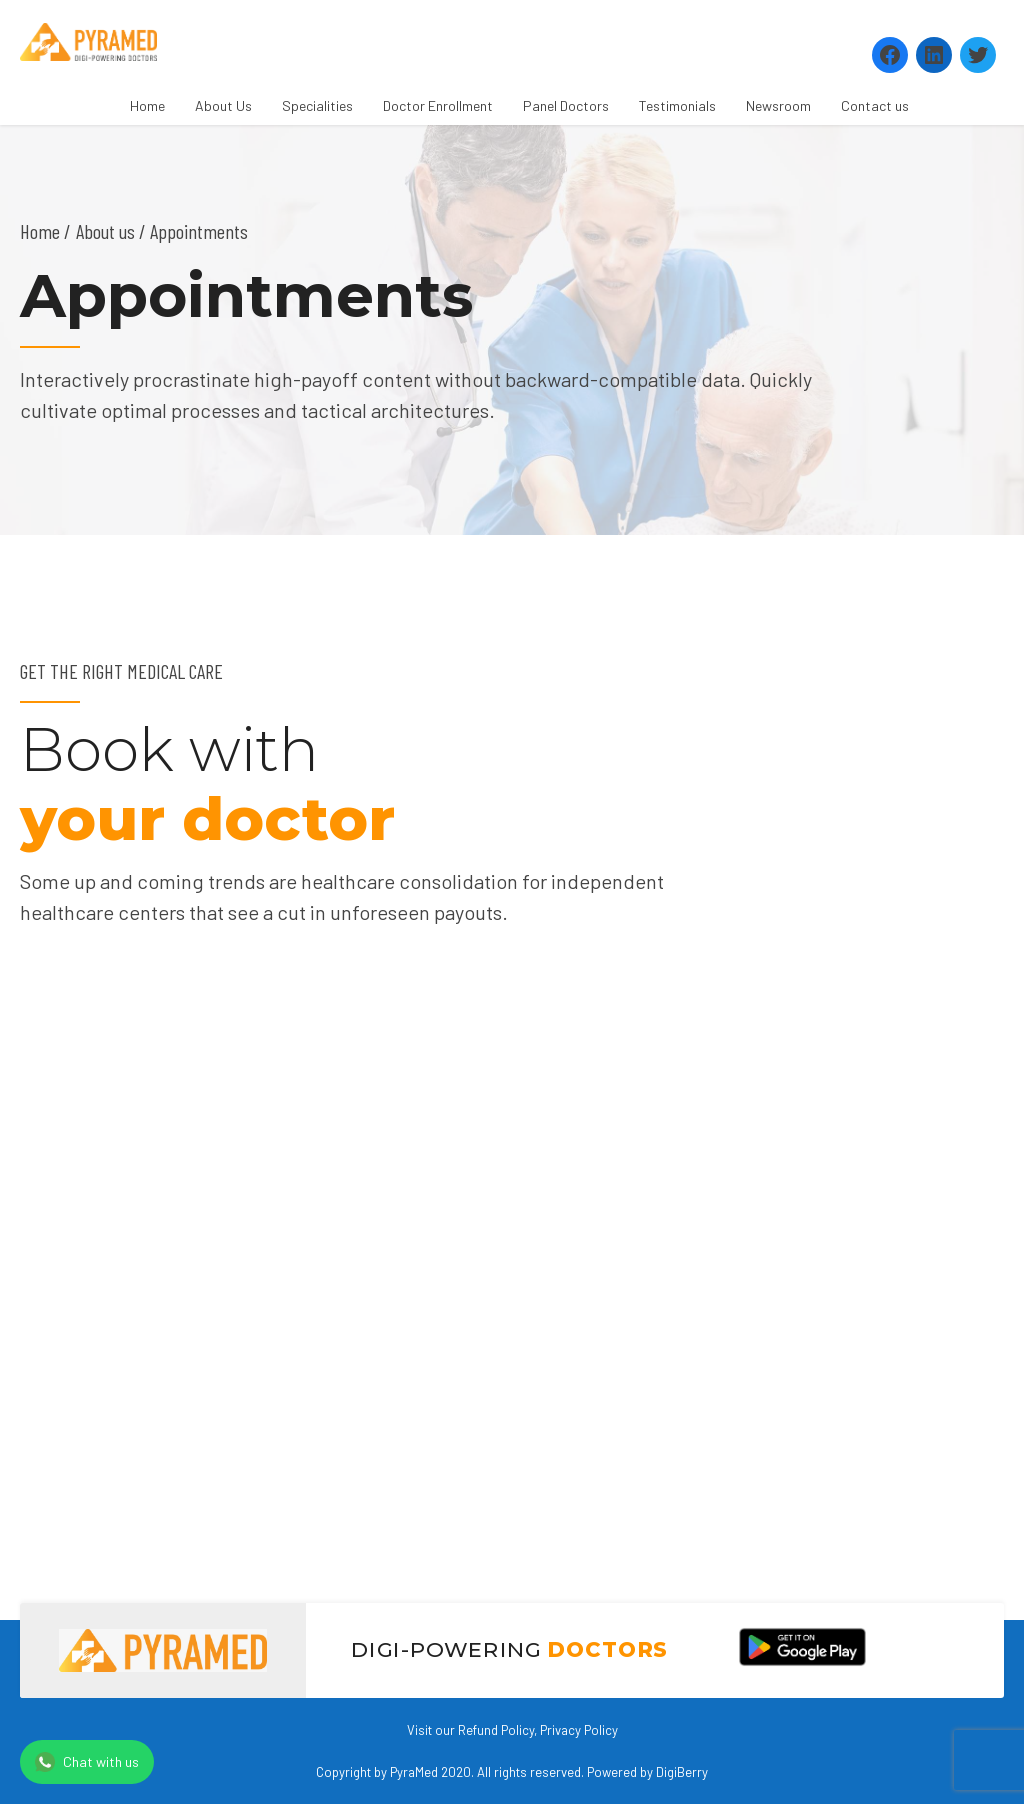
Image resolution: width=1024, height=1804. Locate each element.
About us (105, 231)
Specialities (317, 105)
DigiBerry (682, 1772)
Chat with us (87, 1762)
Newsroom (778, 105)
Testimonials (677, 105)
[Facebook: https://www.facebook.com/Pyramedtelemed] (890, 55)
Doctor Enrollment (438, 105)
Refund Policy (496, 1730)
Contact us (875, 105)
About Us (223, 105)
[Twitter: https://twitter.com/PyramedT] (978, 55)
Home (147, 105)
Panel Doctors (566, 105)
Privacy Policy (579, 1730)
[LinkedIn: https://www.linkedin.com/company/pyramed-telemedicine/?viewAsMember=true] (934, 55)
